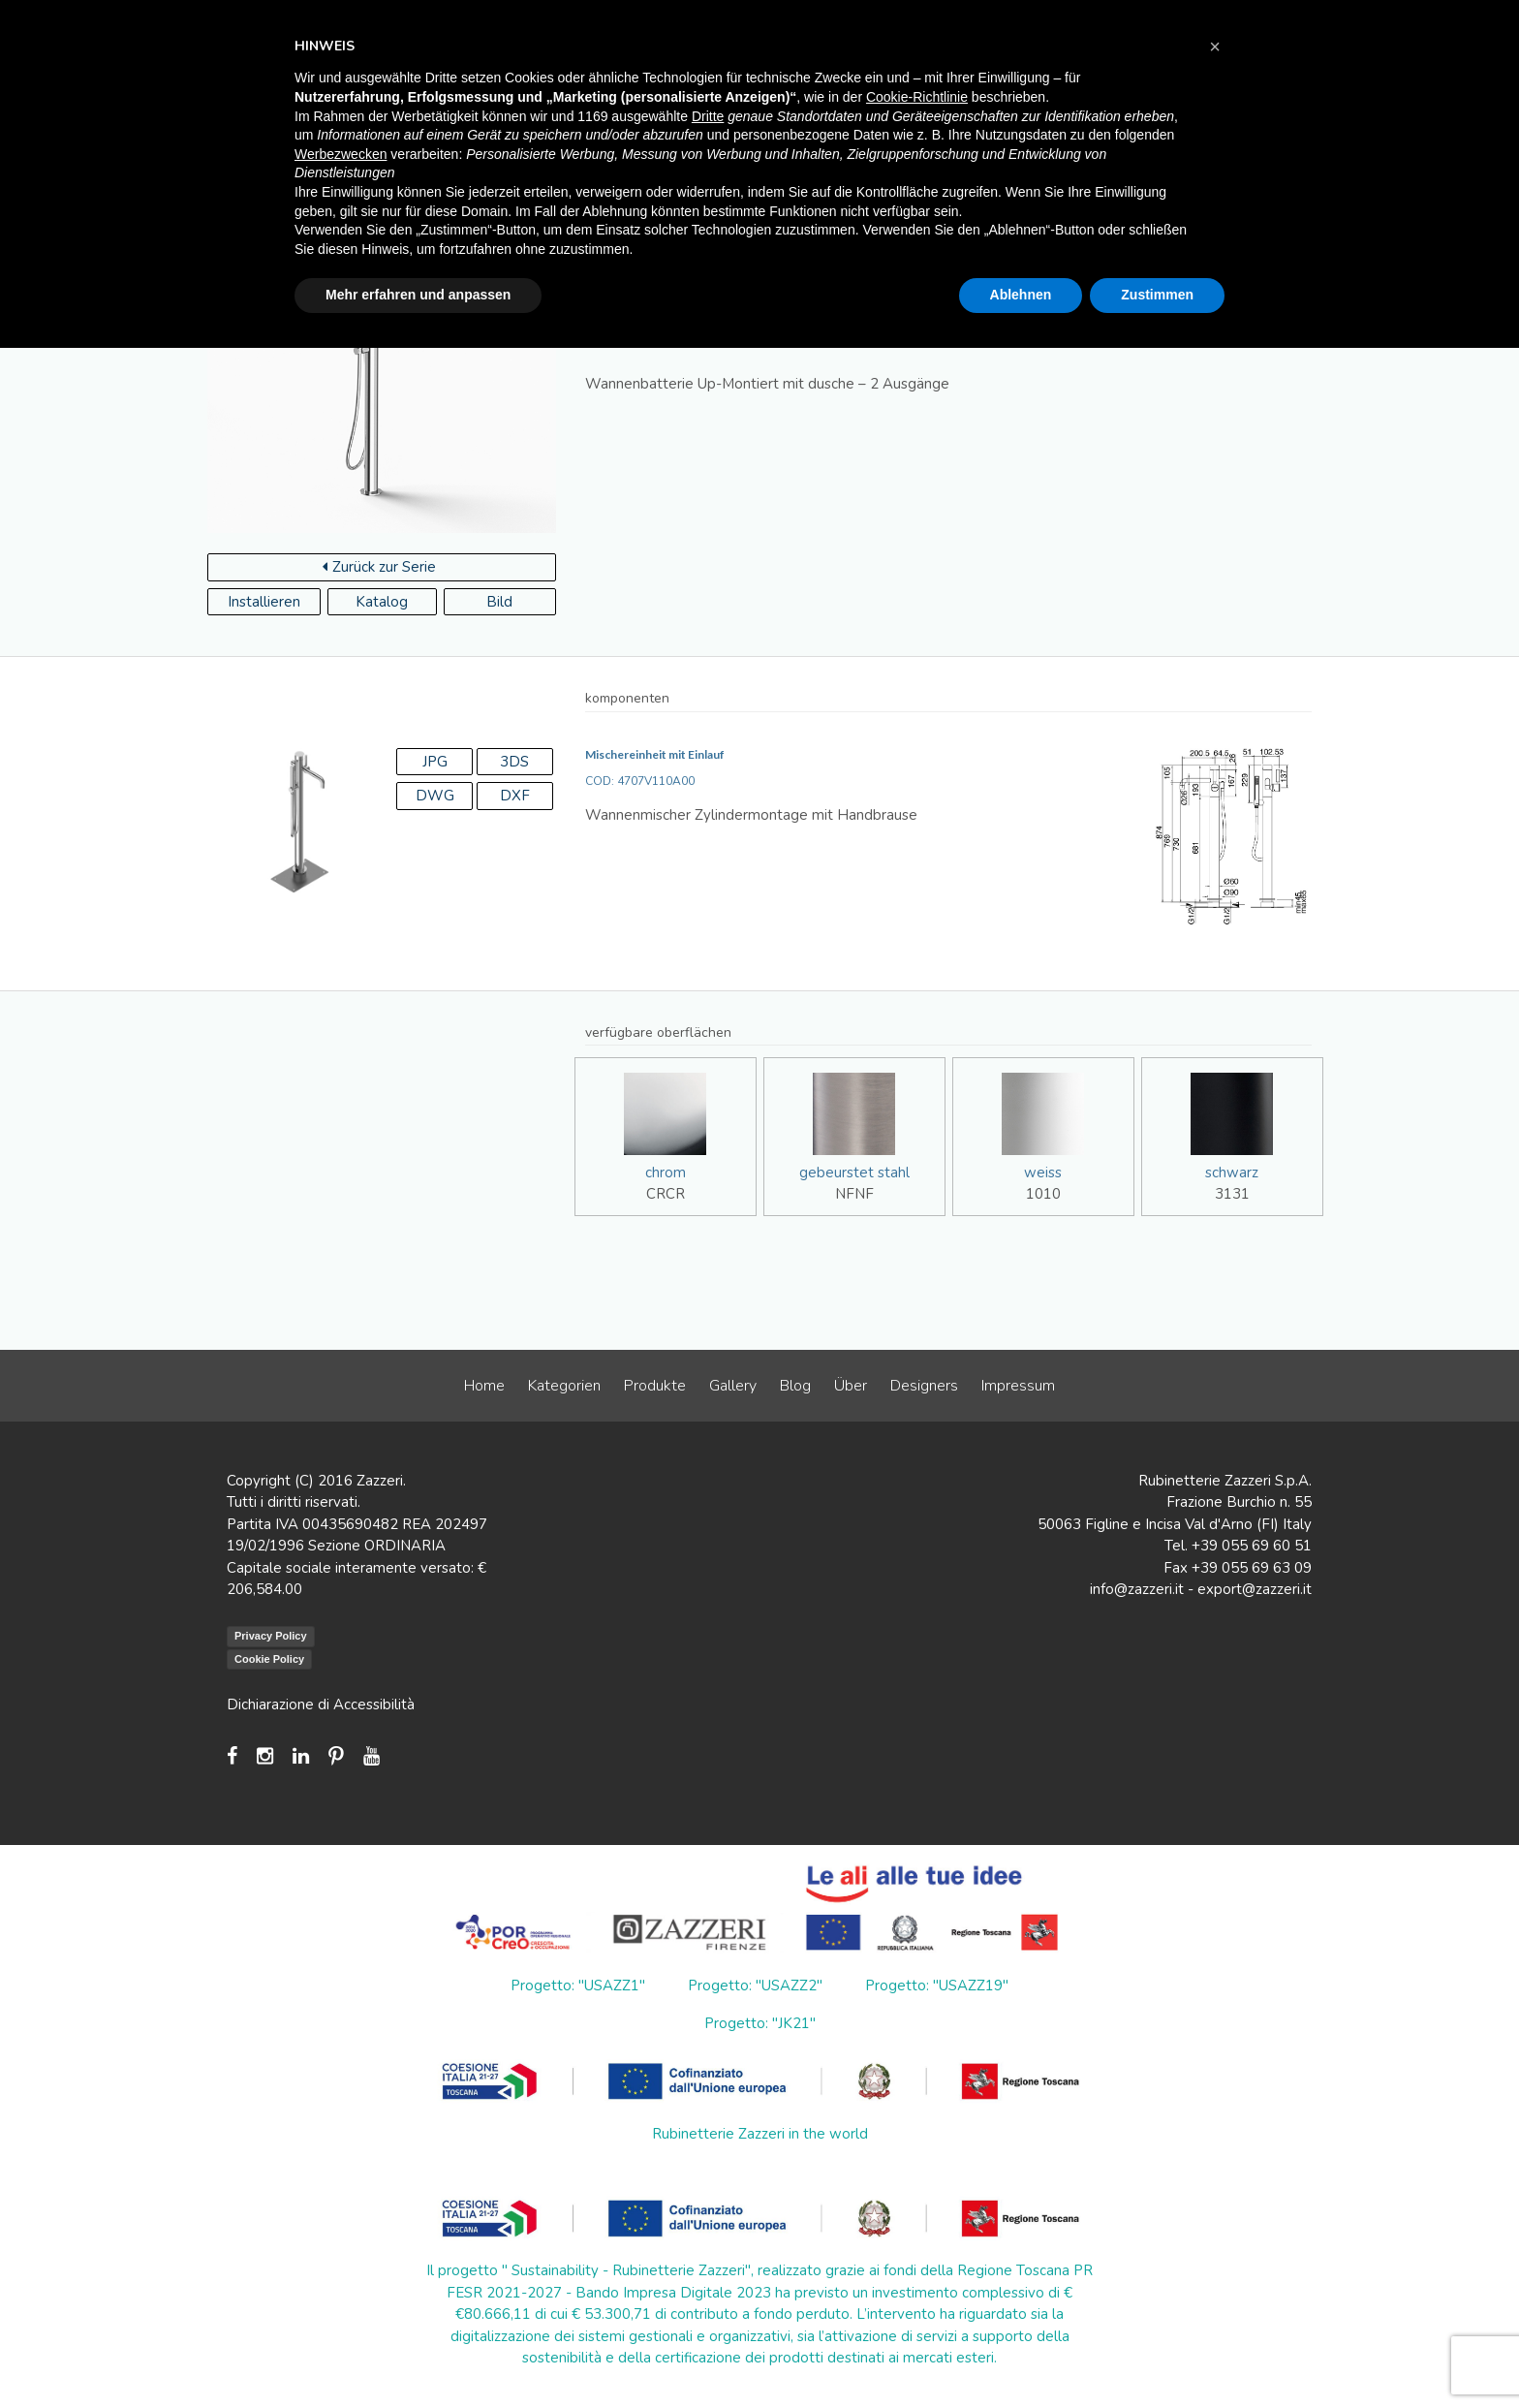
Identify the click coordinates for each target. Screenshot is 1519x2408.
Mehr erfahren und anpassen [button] (418, 294)
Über (850, 1385)
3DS (514, 761)
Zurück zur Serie (379, 567)
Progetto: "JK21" (760, 2023)
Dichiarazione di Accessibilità (321, 1704)
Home (484, 1385)
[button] (1214, 46)
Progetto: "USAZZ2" (755, 1985)
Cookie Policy (269, 1659)
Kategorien (564, 1385)
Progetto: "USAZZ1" (578, 1985)
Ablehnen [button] (1021, 294)
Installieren (264, 601)
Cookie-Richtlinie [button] (917, 97)
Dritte (708, 116)
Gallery (733, 1385)
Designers (924, 1385)
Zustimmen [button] (1157, 294)
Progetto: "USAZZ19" (936, 1985)
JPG (435, 761)
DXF (515, 795)
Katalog (382, 601)
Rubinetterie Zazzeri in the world (760, 2133)
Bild (499, 601)
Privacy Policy (270, 1636)
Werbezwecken (340, 154)
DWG (435, 795)
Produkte (655, 1385)
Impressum (1018, 1385)
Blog (795, 1385)
